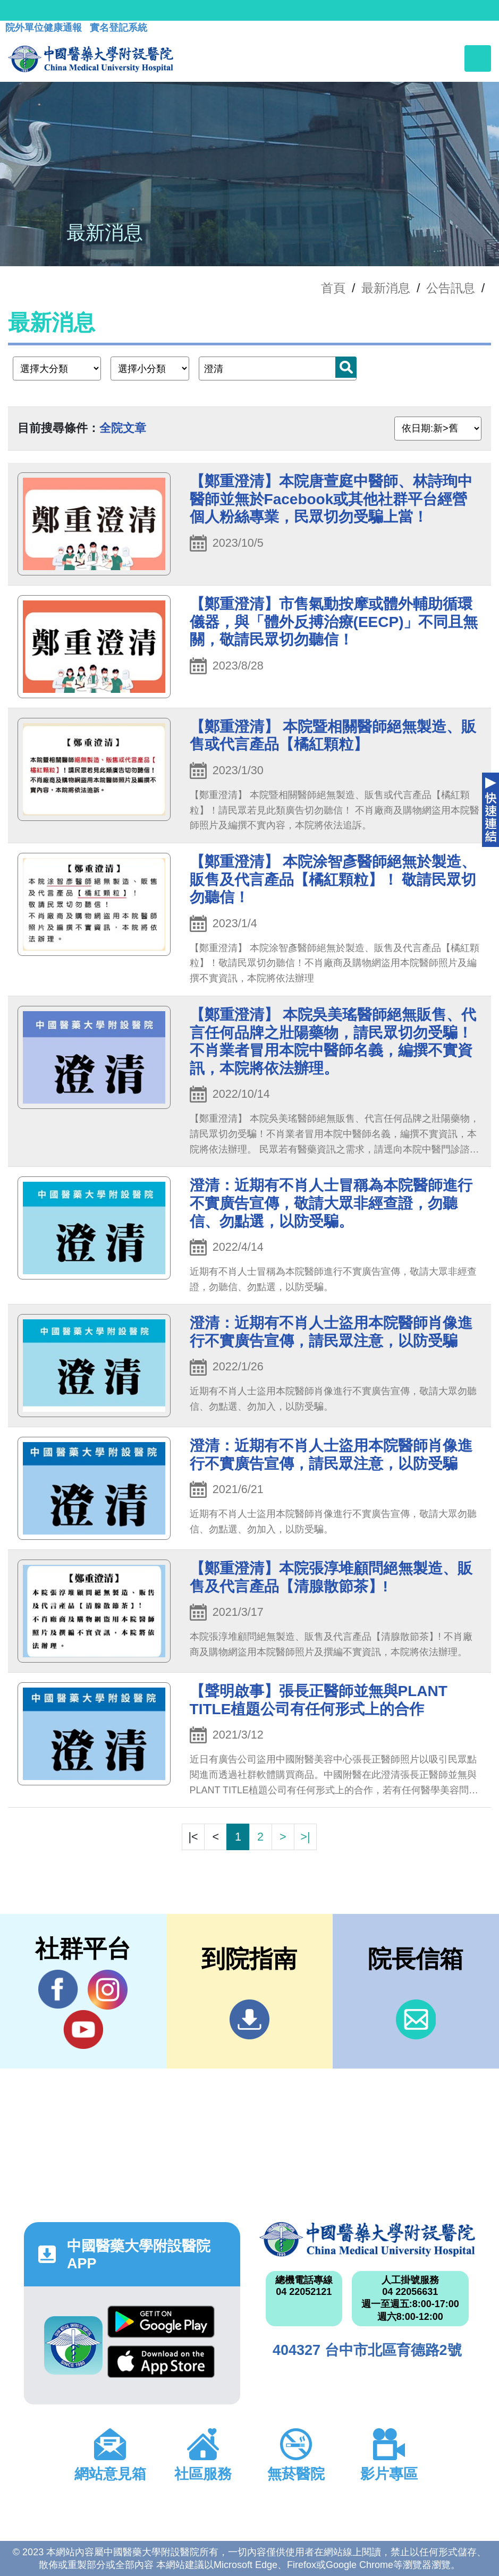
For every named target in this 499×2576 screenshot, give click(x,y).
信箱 (416, 2019)
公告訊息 (450, 288)
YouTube (83, 2029)
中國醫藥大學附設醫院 (367, 2239)
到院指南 (249, 2019)
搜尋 (346, 367)
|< (193, 1836)
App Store (161, 2361)
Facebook (58, 1989)
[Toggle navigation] (477, 58)
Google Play (161, 2322)
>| (305, 1836)
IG (108, 1990)
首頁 (333, 288)
